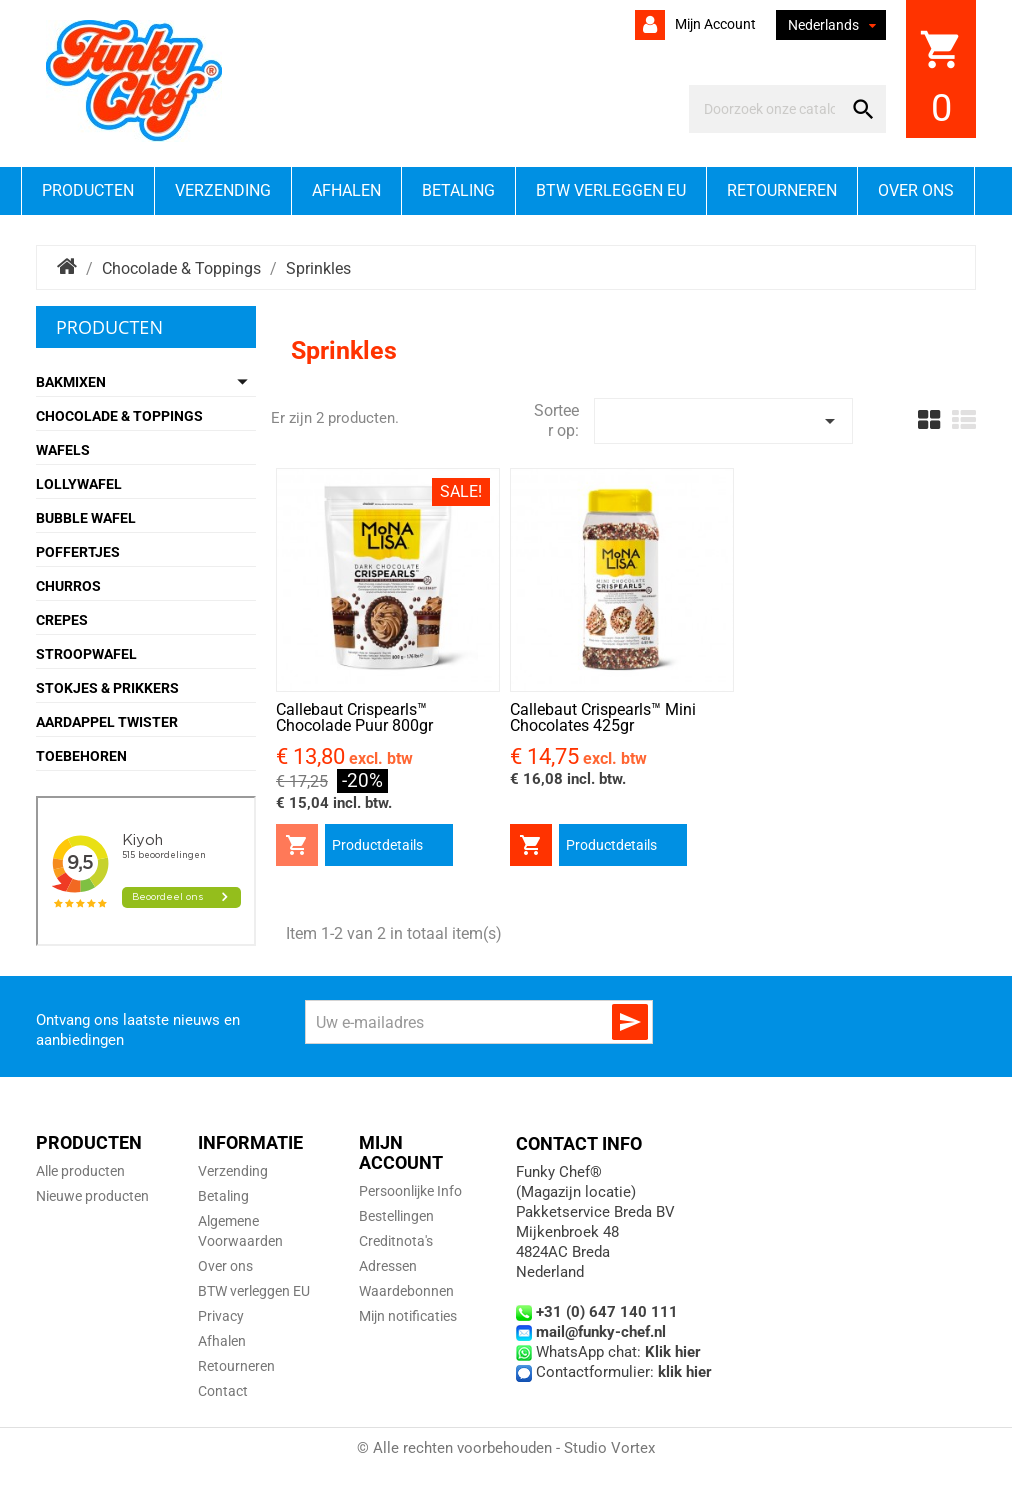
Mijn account (714, 24)
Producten (88, 190)
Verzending (223, 190)
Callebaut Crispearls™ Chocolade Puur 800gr (354, 717)
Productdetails (377, 845)
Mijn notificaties (408, 1316)
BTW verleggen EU (611, 190)
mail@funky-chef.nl (601, 1332)
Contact (223, 1391)
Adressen (388, 1266)
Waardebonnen (406, 1291)
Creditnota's (396, 1241)
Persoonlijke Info (410, 1191)
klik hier (685, 1372)
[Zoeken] (769, 109)
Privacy (221, 1316)
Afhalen (346, 190)
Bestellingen (396, 1216)
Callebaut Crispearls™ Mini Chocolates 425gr (603, 717)
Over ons (916, 190)
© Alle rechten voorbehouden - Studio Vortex (506, 1448)
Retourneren (782, 190)
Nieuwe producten (92, 1196)
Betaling (458, 190)
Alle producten (80, 1171)
